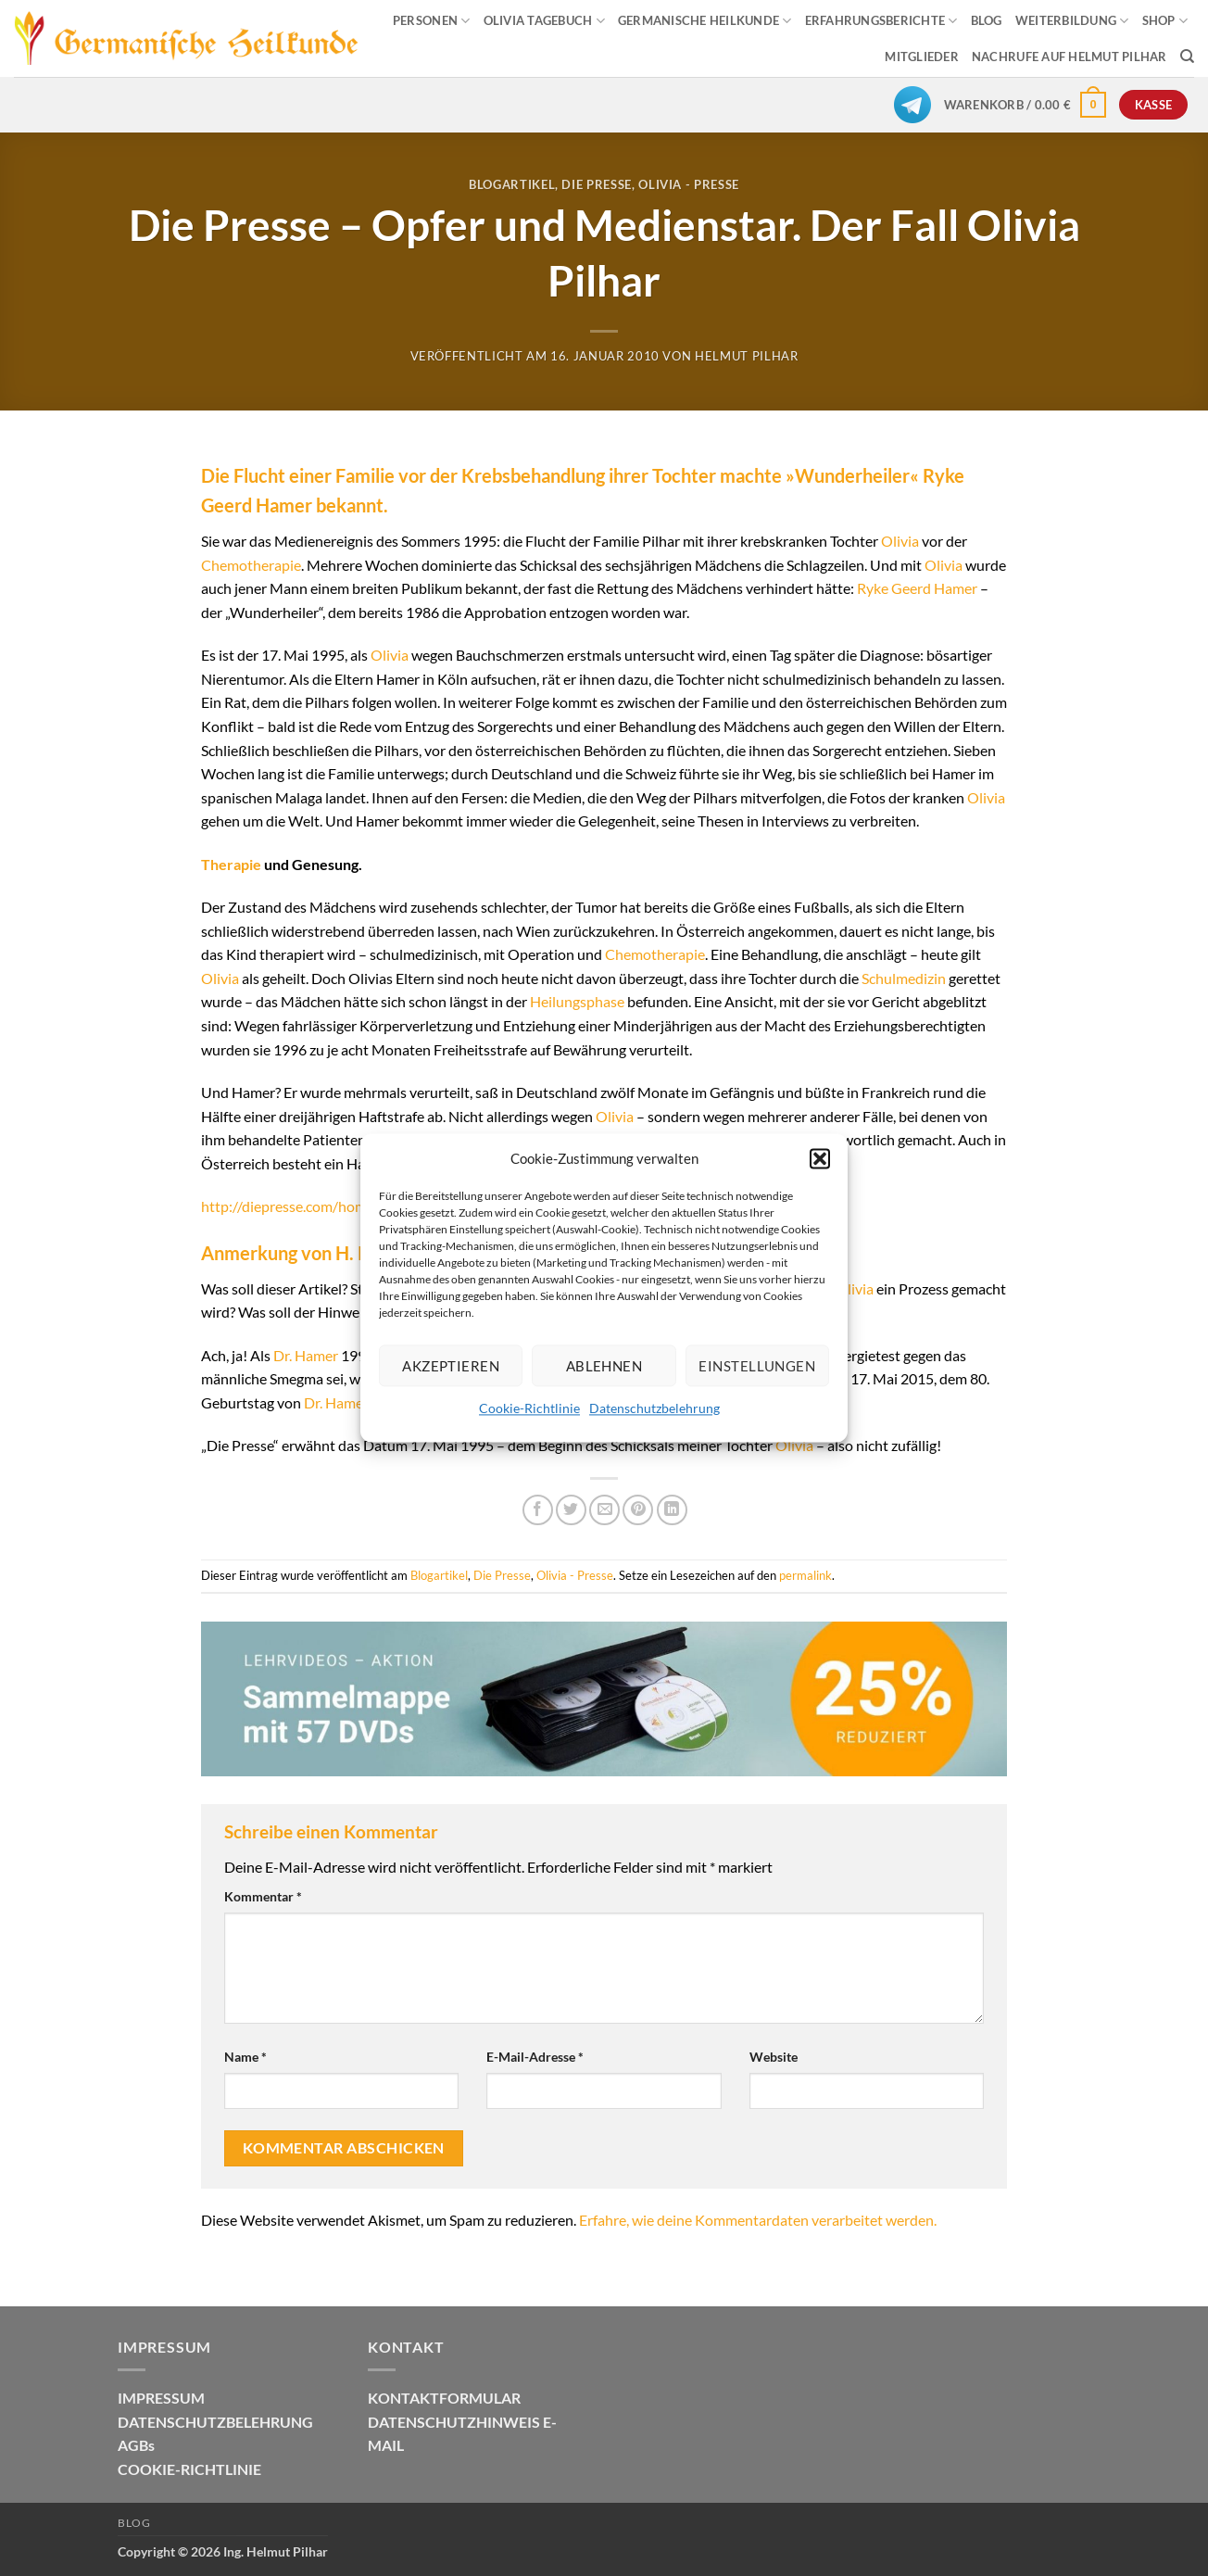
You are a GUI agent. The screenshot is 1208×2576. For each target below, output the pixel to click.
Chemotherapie (251, 565)
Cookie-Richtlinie (529, 1408)
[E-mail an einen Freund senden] (604, 1510)
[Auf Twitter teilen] (571, 1510)
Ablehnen (604, 1365)
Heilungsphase (577, 1001)
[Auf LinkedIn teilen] (672, 1510)
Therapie (231, 864)
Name (245, 2057)
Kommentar (263, 1896)
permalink (805, 1575)
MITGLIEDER (922, 56)
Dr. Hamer (305, 1355)
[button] (820, 1158)
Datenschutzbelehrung (654, 1408)
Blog (134, 2523)
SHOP (1165, 21)
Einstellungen (756, 1365)
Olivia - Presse (688, 184)
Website (773, 2057)
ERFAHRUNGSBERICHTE (881, 21)
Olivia (900, 540)
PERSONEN (432, 21)
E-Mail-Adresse (535, 2057)
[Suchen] (1187, 56)
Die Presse (596, 184)
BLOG (986, 20)
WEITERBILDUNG (1072, 21)
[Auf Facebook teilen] (537, 1510)
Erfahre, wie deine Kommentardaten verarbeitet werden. (758, 2220)
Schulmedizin (904, 978)
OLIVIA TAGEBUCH (544, 21)
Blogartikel (512, 184)
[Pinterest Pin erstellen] (638, 1510)
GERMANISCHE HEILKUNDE (705, 21)
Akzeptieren (450, 1365)
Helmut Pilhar (746, 355)
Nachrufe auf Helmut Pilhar (1069, 56)
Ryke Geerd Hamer (917, 588)
